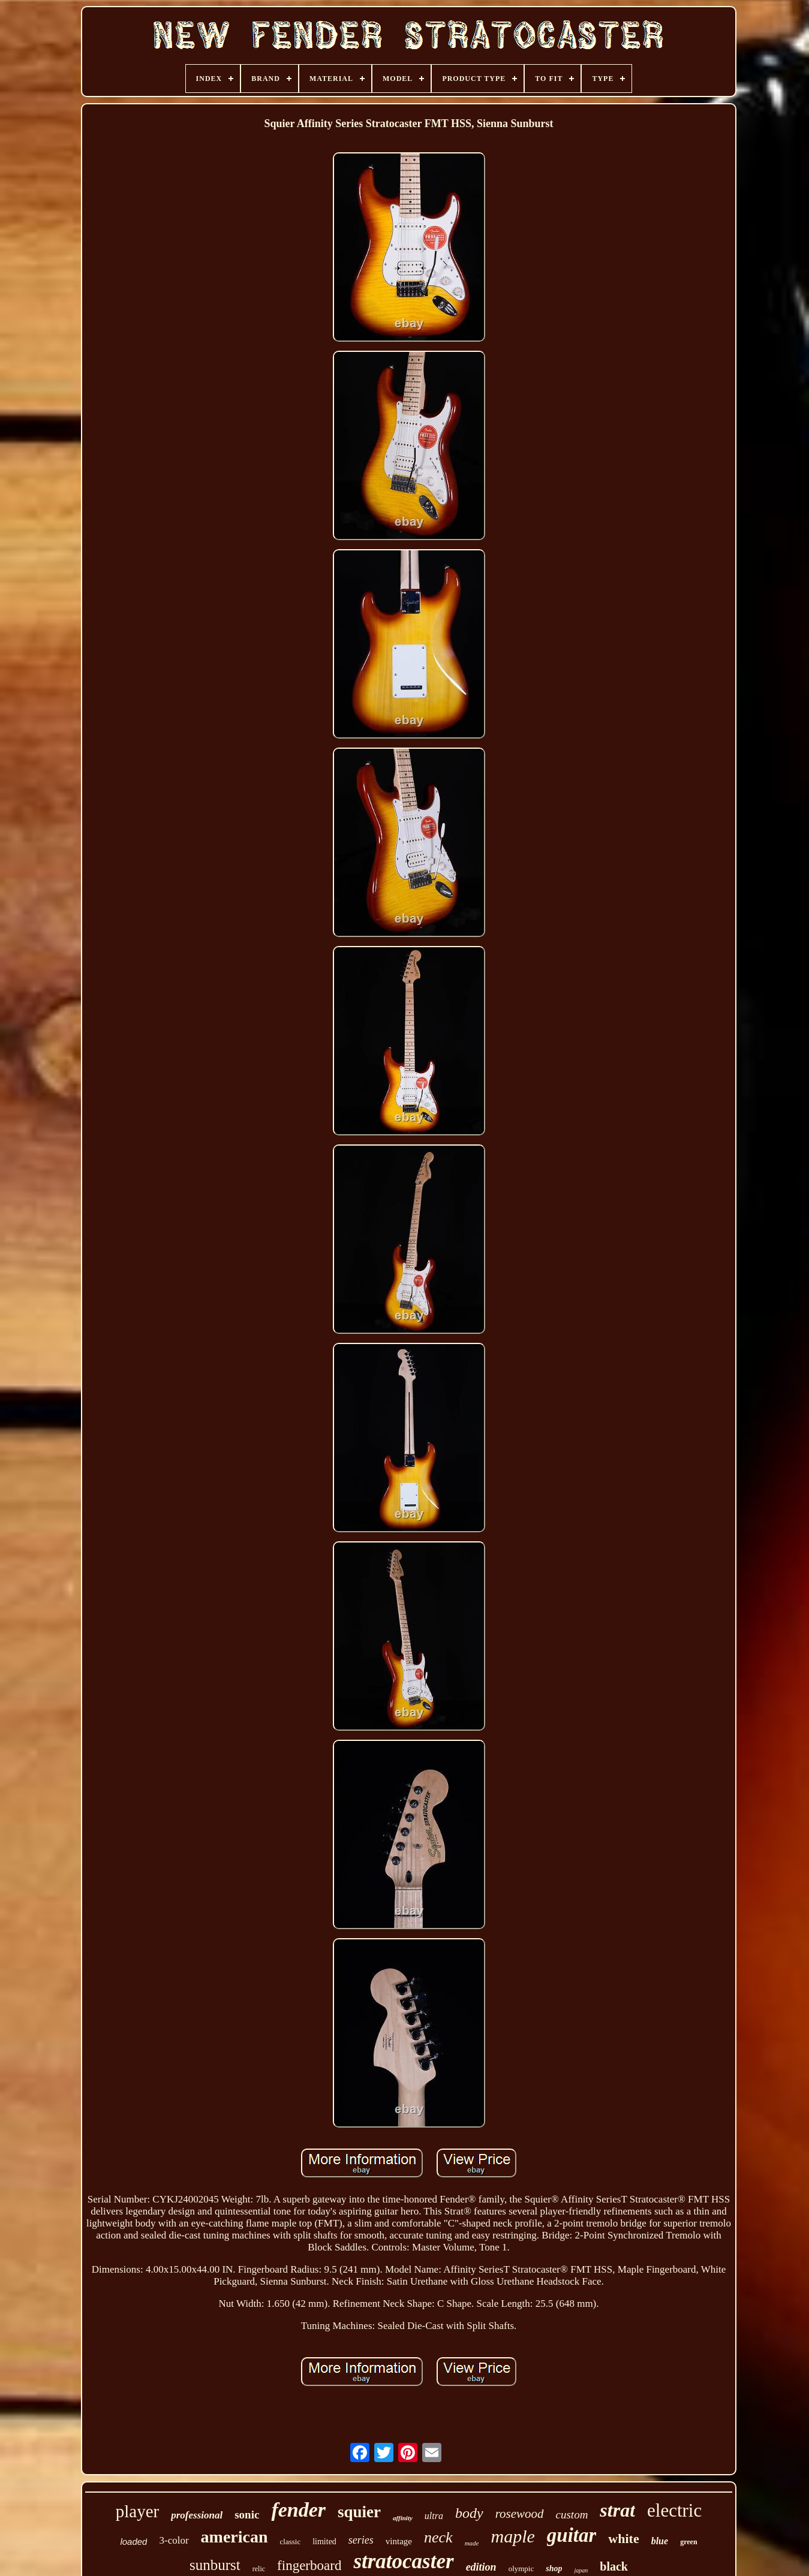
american (234, 2536)
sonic (246, 2514)
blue (659, 2541)
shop (554, 2568)
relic (258, 2569)
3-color (173, 2540)
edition (481, 2567)
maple (512, 2536)
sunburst (215, 2565)
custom (572, 2514)
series (361, 2540)
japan (581, 2570)
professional (196, 2515)
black (614, 2566)
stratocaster (403, 2561)
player (137, 2511)
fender (298, 2510)
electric (674, 2510)
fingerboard (309, 2565)
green (688, 2542)
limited (324, 2541)
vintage (399, 2541)
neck (438, 2537)
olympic (521, 2568)
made (472, 2543)
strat (617, 2510)
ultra (434, 2516)
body (469, 2513)
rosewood (519, 2513)
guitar (572, 2535)
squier (359, 2512)
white (623, 2538)
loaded (133, 2541)
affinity (403, 2517)
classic (290, 2541)
